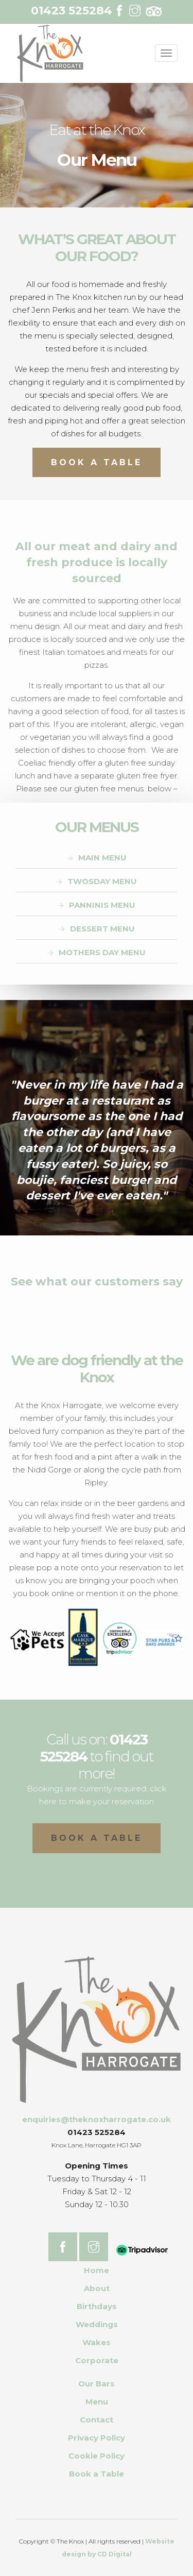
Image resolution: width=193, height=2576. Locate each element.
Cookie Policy (96, 2456)
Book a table (96, 1838)
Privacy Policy (96, 2438)
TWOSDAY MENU (102, 881)
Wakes (96, 2342)
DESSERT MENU (102, 929)
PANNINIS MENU (102, 905)
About (97, 2288)
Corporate (96, 2360)
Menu (96, 2401)
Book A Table (96, 462)
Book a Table (96, 2474)
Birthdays (97, 2306)
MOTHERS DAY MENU (102, 952)
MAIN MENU (102, 857)
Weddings (97, 2324)
